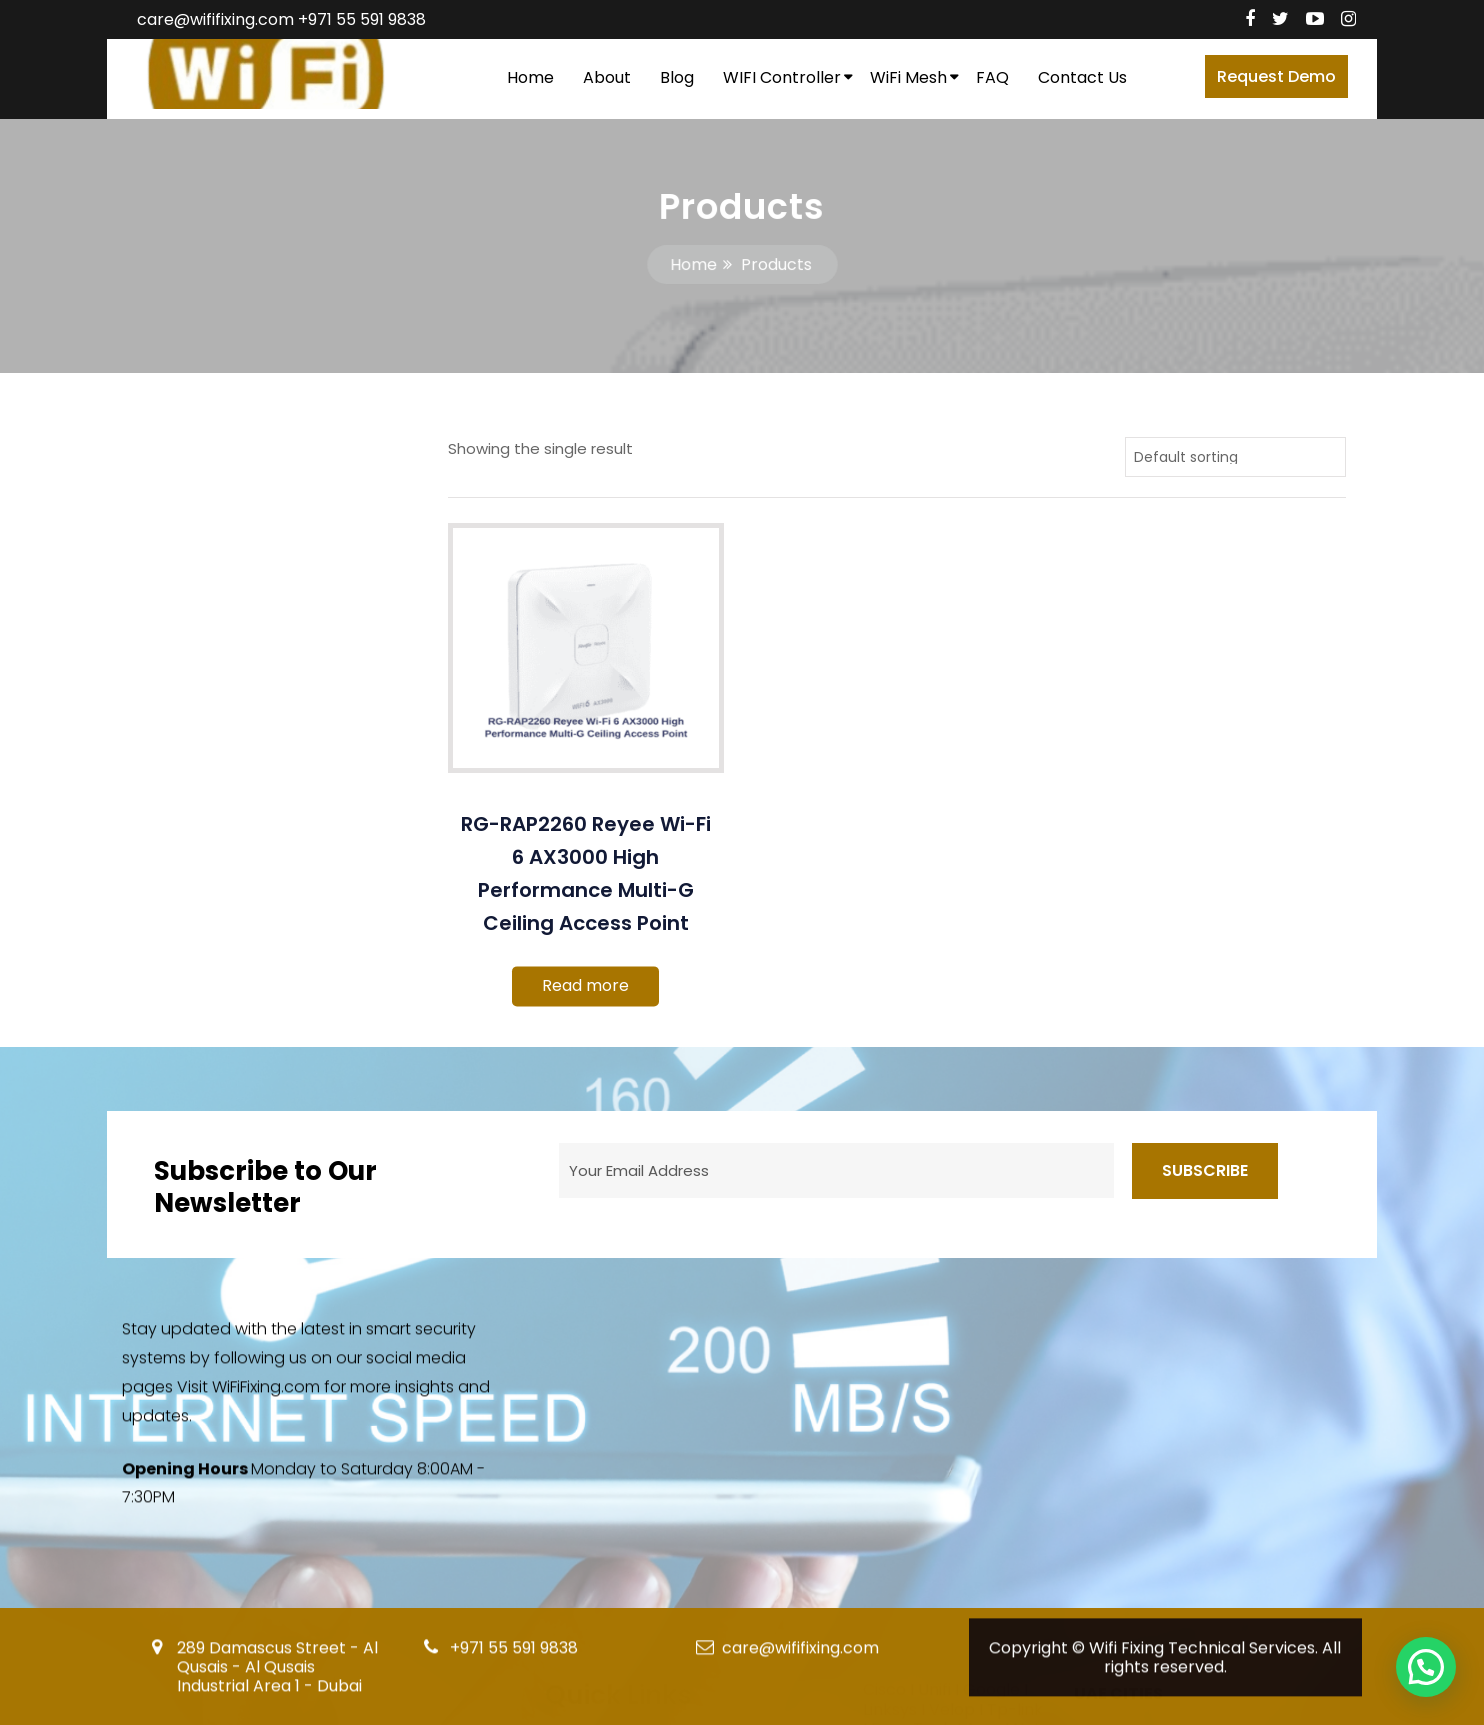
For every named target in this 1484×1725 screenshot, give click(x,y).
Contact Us (1082, 77)
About (607, 77)
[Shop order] (1235, 457)
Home (530, 77)
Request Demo (1276, 76)
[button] (1426, 1667)
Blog (677, 77)
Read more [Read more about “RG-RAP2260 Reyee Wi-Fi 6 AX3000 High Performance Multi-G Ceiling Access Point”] (585, 985)
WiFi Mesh (908, 77)
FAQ (992, 77)
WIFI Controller (782, 77)
